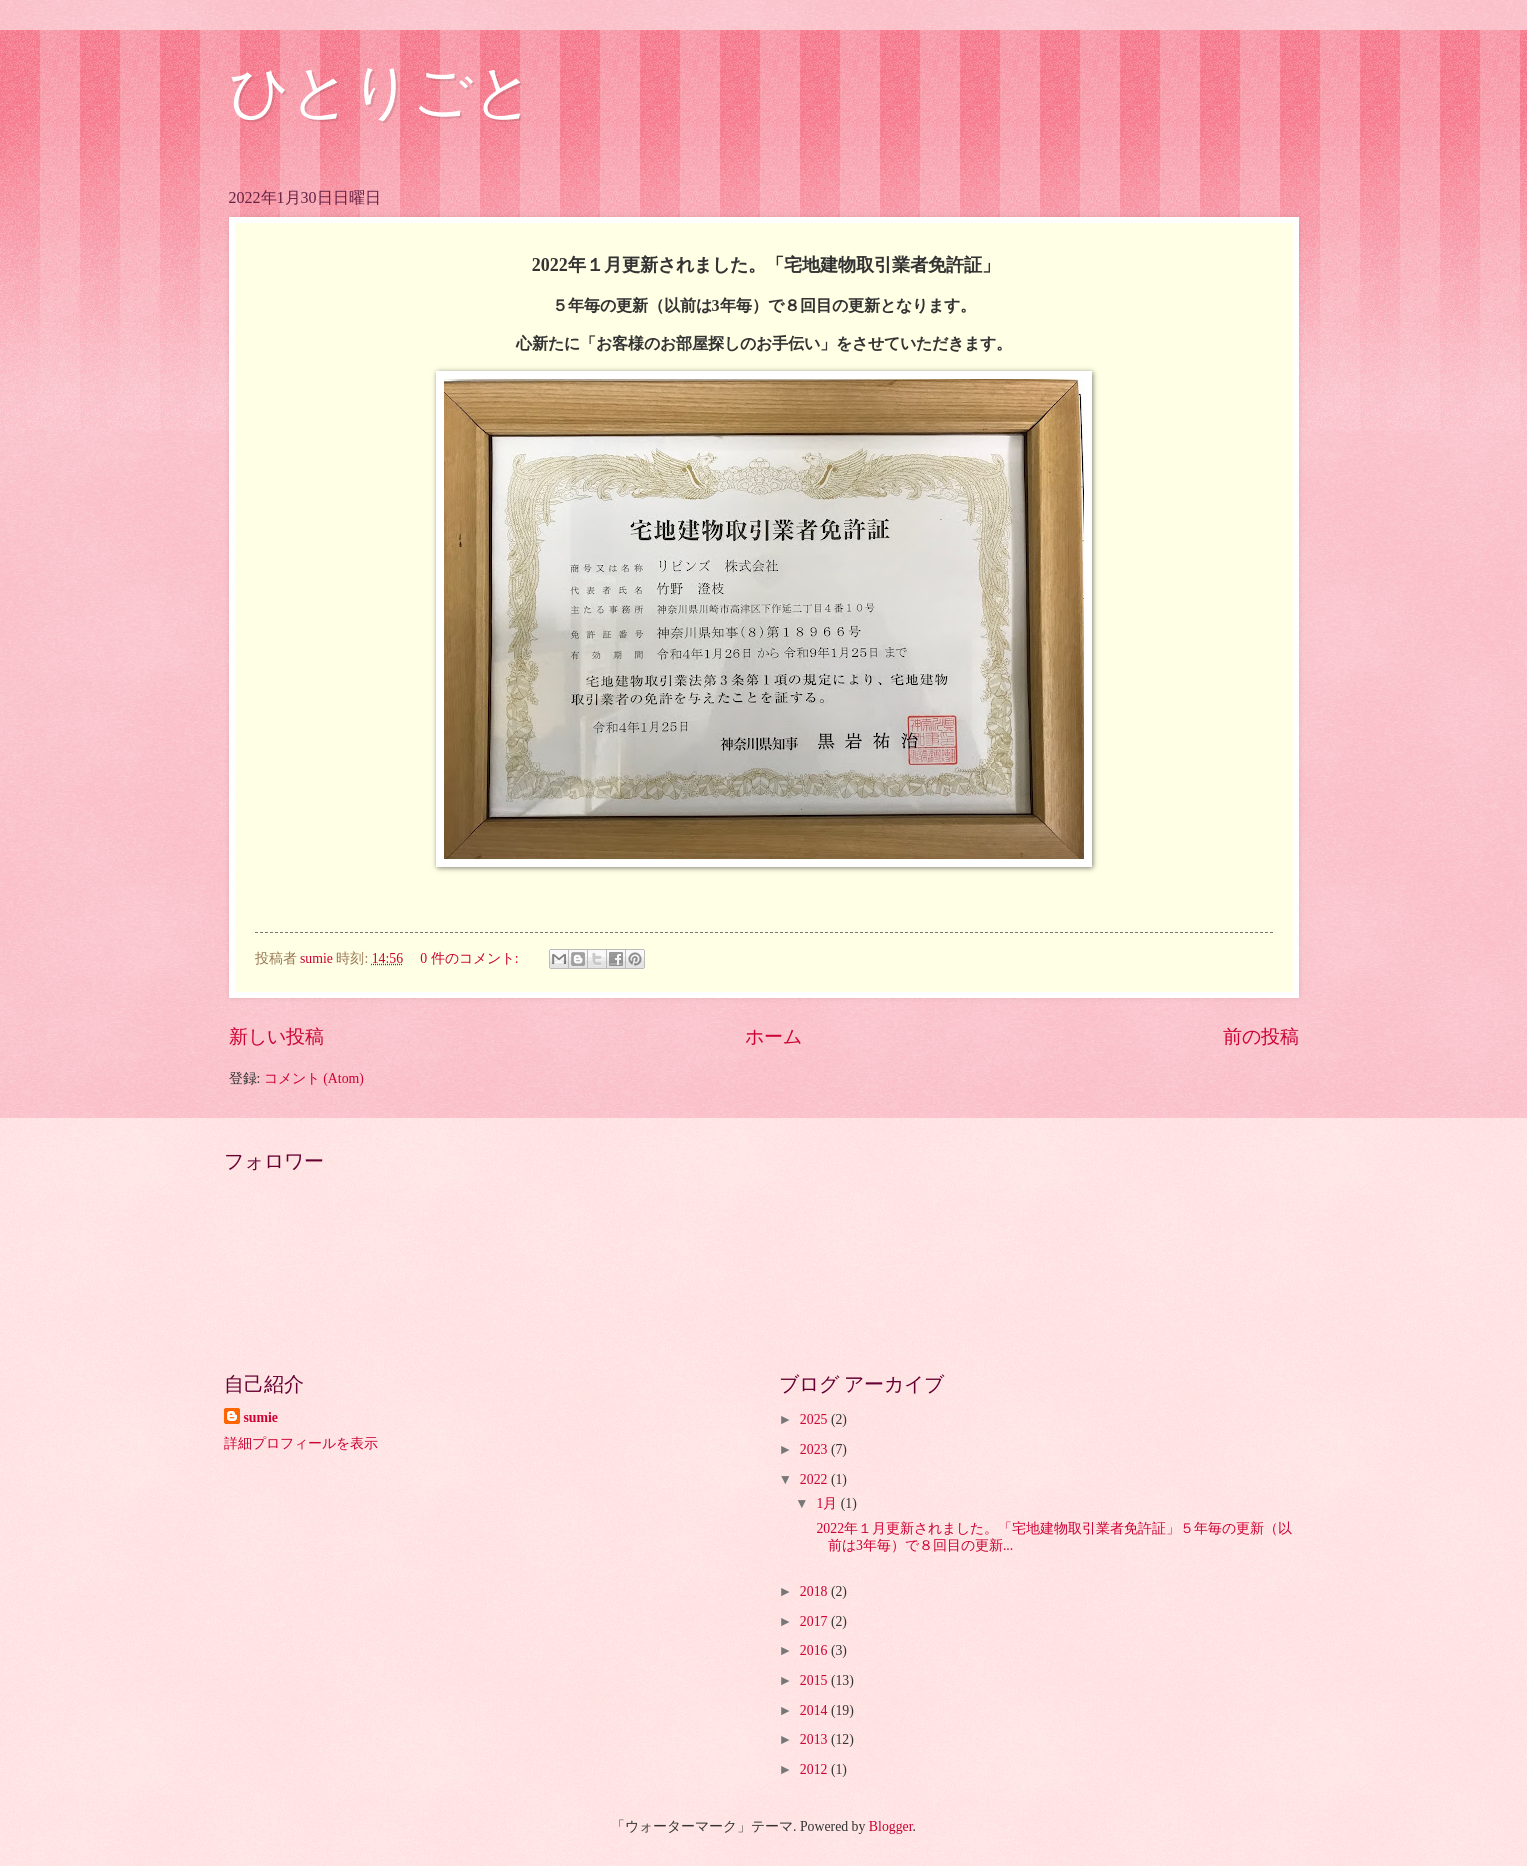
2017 (815, 1621)
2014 (815, 1710)
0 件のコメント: (471, 958)
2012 (815, 1769)
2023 (815, 1449)
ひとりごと (381, 92)
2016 (815, 1650)
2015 (815, 1680)
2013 (815, 1739)
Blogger (891, 1826)
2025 (815, 1419)
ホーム (773, 1036)
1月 (828, 1503)
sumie (261, 1417)
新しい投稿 (276, 1036)
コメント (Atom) (314, 1078)
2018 (815, 1591)
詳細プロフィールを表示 (301, 1443)
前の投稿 (1261, 1036)
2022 (815, 1479)
